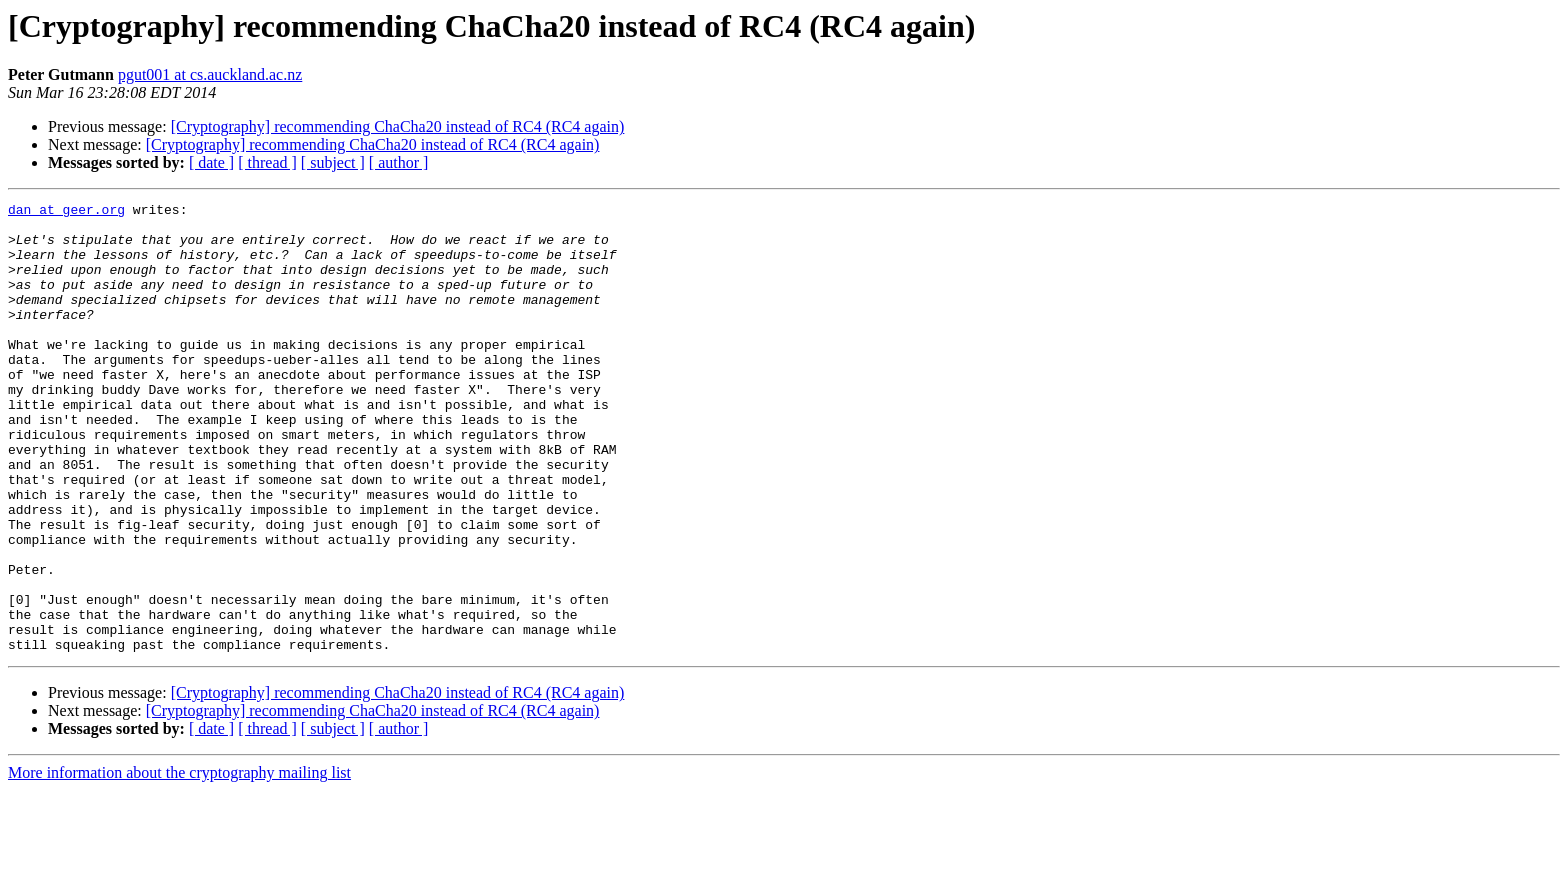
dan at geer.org (66, 212)
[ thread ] (267, 162)
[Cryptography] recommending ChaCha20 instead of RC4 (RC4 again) (398, 126)
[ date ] (211, 162)
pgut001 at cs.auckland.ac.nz (210, 74)
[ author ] (399, 162)
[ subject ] (333, 162)
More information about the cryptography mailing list (179, 862)
